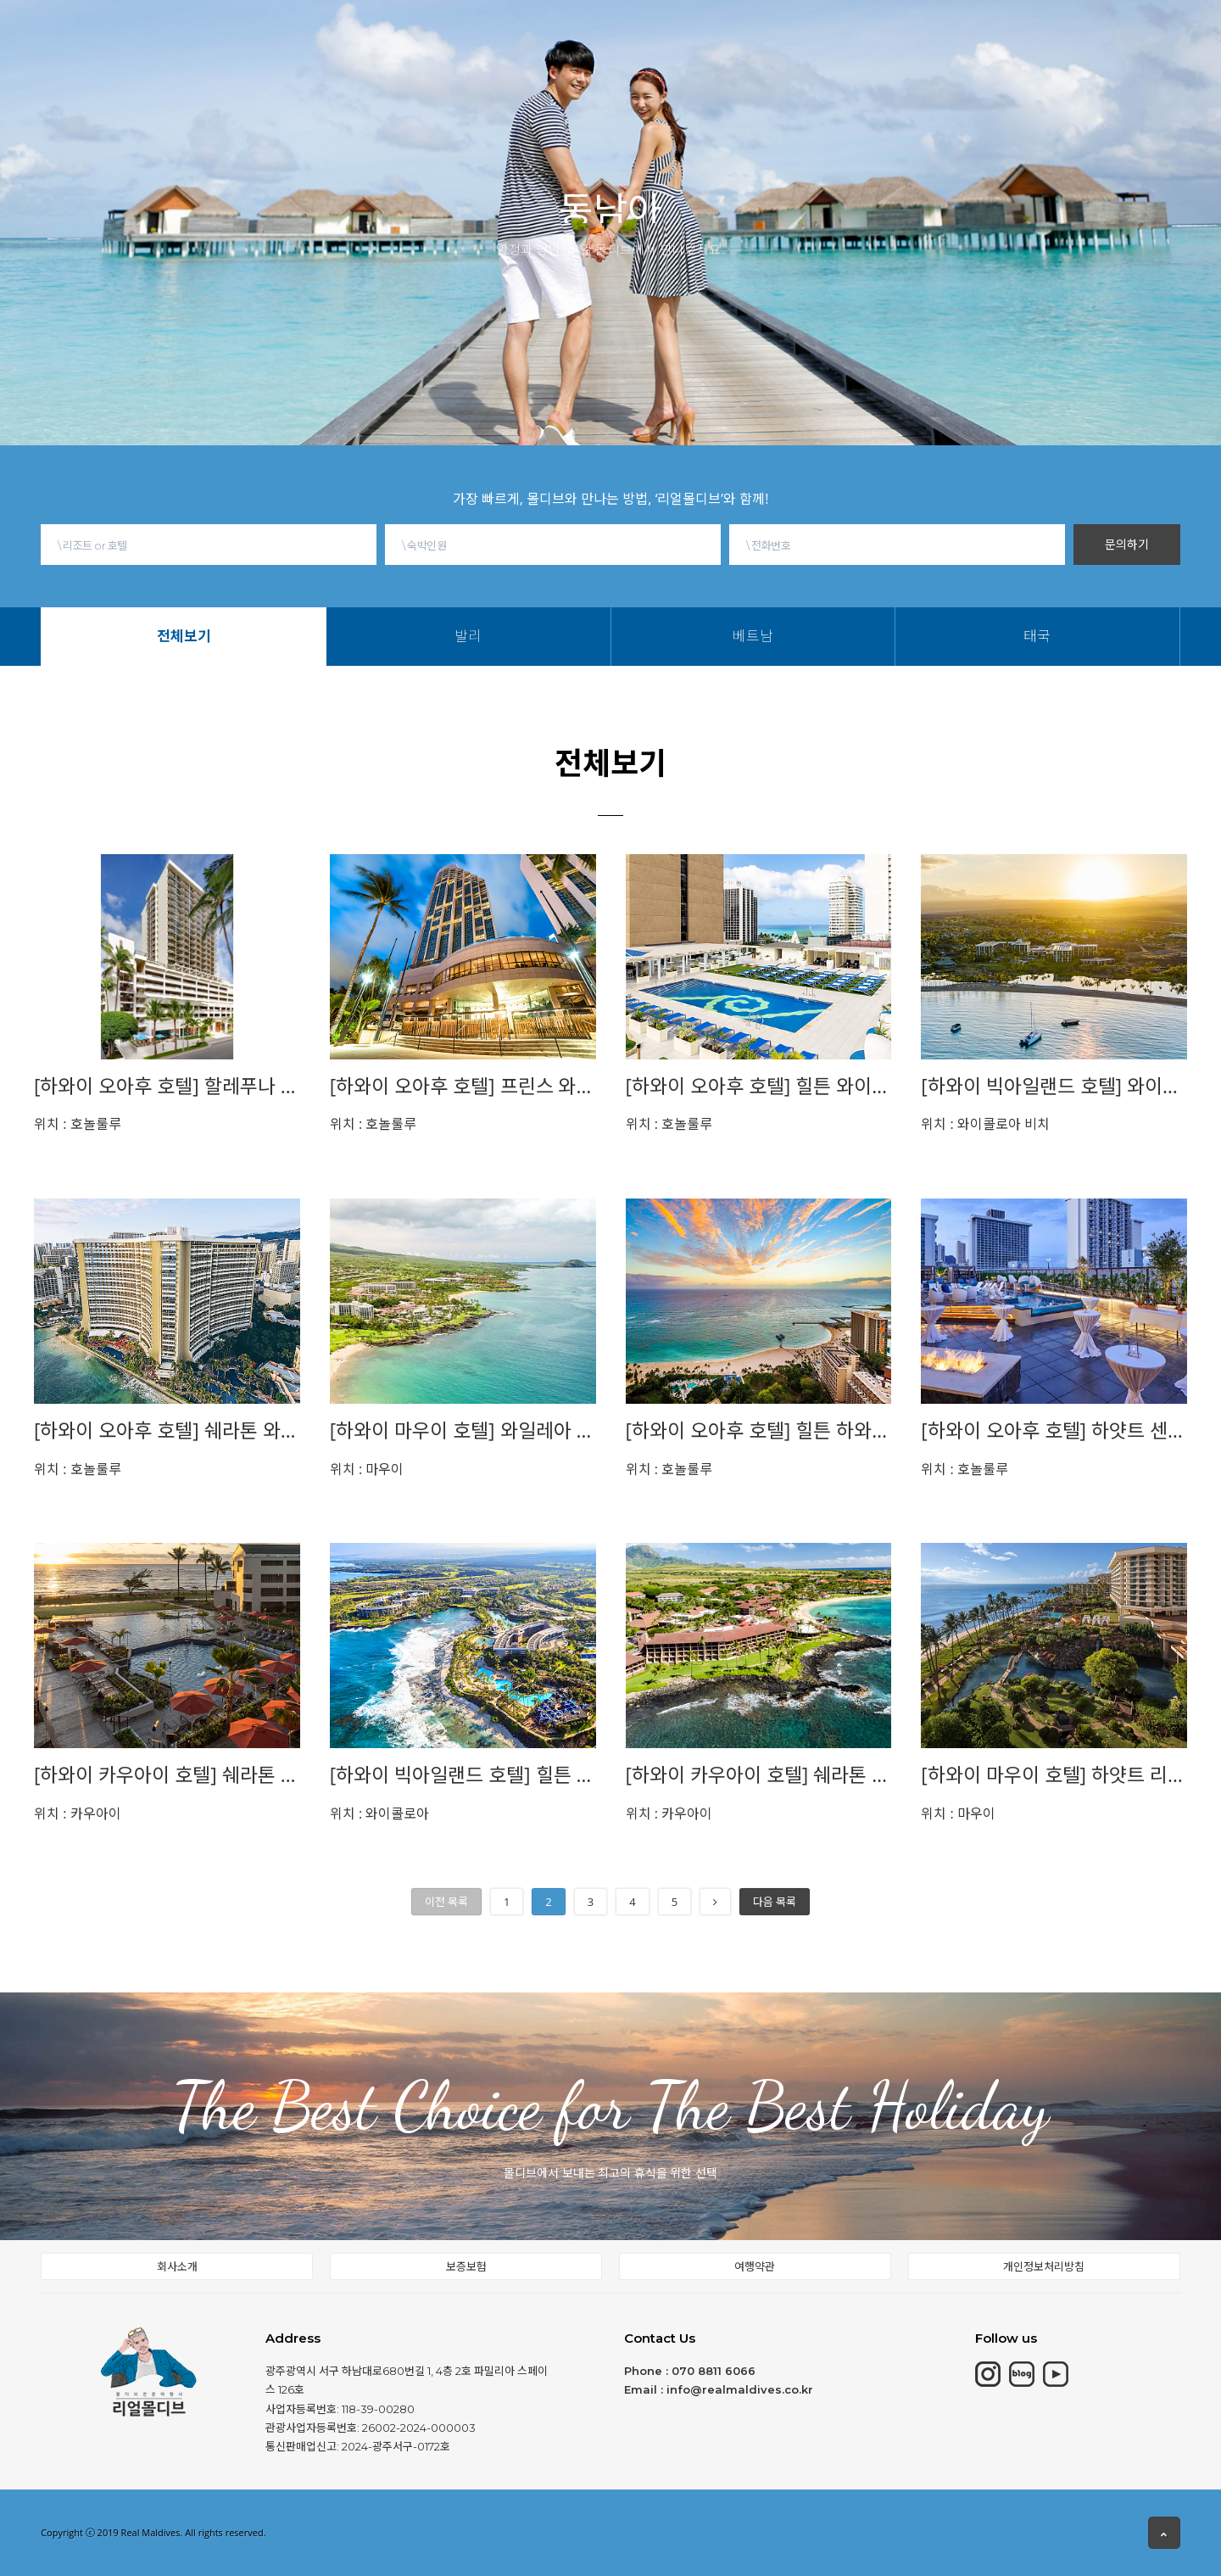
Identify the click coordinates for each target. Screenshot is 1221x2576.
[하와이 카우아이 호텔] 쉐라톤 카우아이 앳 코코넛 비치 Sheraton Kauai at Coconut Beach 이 (167, 1775)
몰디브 (278, 35)
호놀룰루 (77, 1124)
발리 (623, 57)
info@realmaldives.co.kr (739, 2389)
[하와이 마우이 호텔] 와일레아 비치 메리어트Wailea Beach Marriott (463, 1430)
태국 (715, 57)
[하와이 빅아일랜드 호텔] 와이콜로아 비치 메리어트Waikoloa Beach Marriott (1054, 1086)
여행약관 (754, 2266)
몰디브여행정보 (680, 28)
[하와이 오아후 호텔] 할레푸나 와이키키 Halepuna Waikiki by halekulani (167, 1086)
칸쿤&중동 (473, 33)
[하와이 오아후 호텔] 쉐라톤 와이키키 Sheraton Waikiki (167, 1430)
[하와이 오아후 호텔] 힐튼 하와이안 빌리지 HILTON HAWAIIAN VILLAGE (759, 1430)
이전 (446, 1901)
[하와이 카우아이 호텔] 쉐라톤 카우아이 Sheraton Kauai (759, 1775)
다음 (774, 1901)
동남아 (569, 31)
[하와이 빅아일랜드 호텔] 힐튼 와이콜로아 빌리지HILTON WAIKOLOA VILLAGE (463, 1775)
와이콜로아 (380, 1813)
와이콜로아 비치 (985, 1124)
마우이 (367, 1469)
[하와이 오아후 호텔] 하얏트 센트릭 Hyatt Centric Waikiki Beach (1054, 1430)
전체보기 (572, 57)
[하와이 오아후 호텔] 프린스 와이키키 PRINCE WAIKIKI (463, 1086)
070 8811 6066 (713, 2371)
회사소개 (177, 2266)
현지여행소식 (813, 23)
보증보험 (466, 2266)
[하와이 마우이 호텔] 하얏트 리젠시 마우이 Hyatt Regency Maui (1054, 1775)
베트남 (668, 57)
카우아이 (77, 1813)
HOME (192, 35)
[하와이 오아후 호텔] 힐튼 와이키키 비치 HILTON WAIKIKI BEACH (759, 1086)
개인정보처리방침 (1043, 2266)
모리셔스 (370, 34)
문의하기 (1127, 544)
